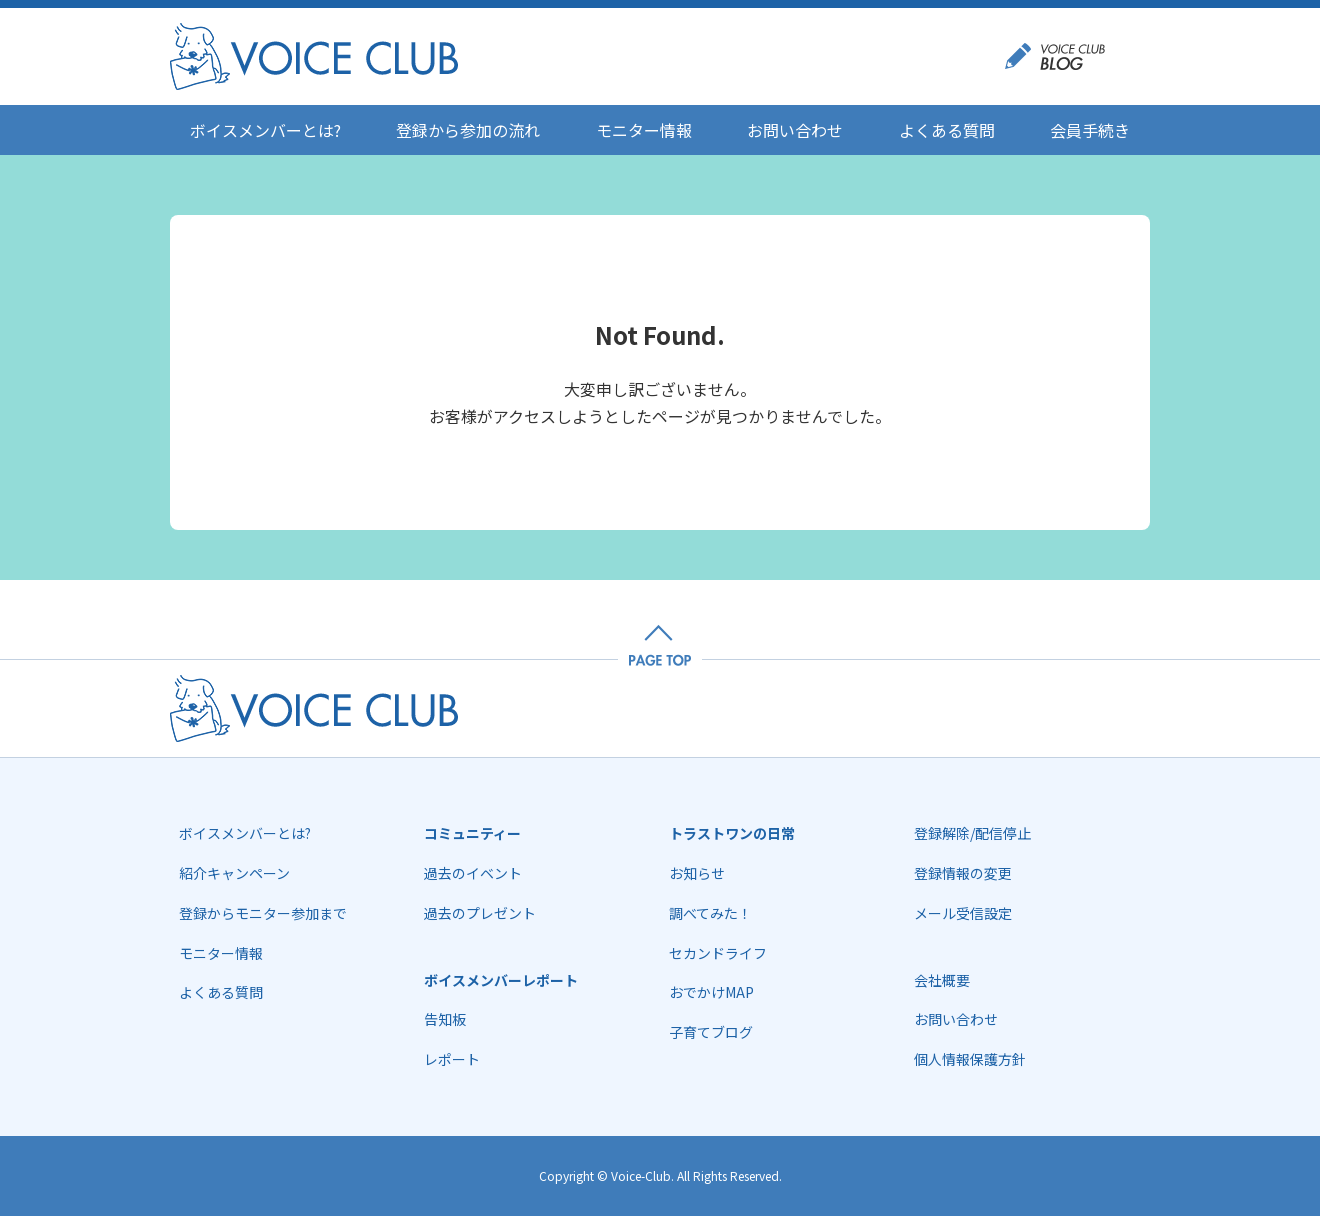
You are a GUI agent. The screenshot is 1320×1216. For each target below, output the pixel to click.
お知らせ (697, 873)
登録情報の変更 (963, 873)
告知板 (445, 1019)
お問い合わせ (795, 130)
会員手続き (1090, 130)
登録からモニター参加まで (263, 913)
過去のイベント (473, 873)
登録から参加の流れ (468, 130)
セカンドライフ (718, 953)
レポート (452, 1059)
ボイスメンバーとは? (265, 130)
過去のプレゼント (480, 913)
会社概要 (942, 980)
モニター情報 (644, 130)
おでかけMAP (711, 992)
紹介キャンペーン (234, 873)
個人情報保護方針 (970, 1059)
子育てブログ (711, 1032)
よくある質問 (947, 130)
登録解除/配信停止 (972, 833)
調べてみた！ (710, 913)
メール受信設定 (963, 913)
